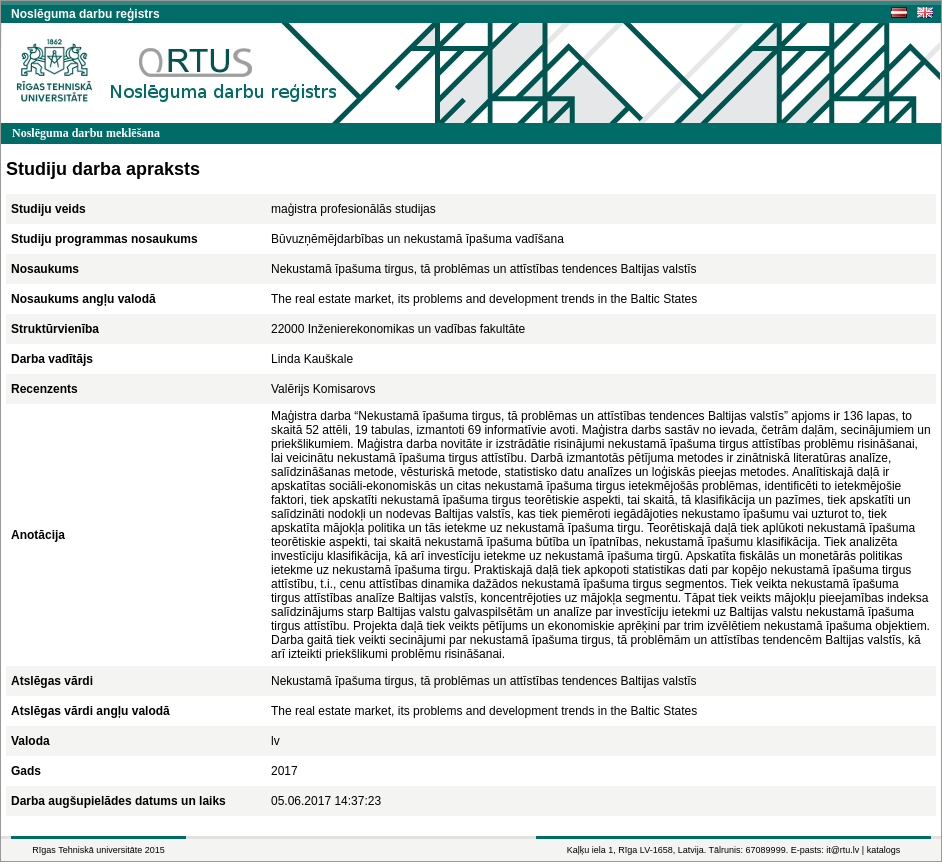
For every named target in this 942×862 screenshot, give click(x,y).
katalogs (884, 850)
